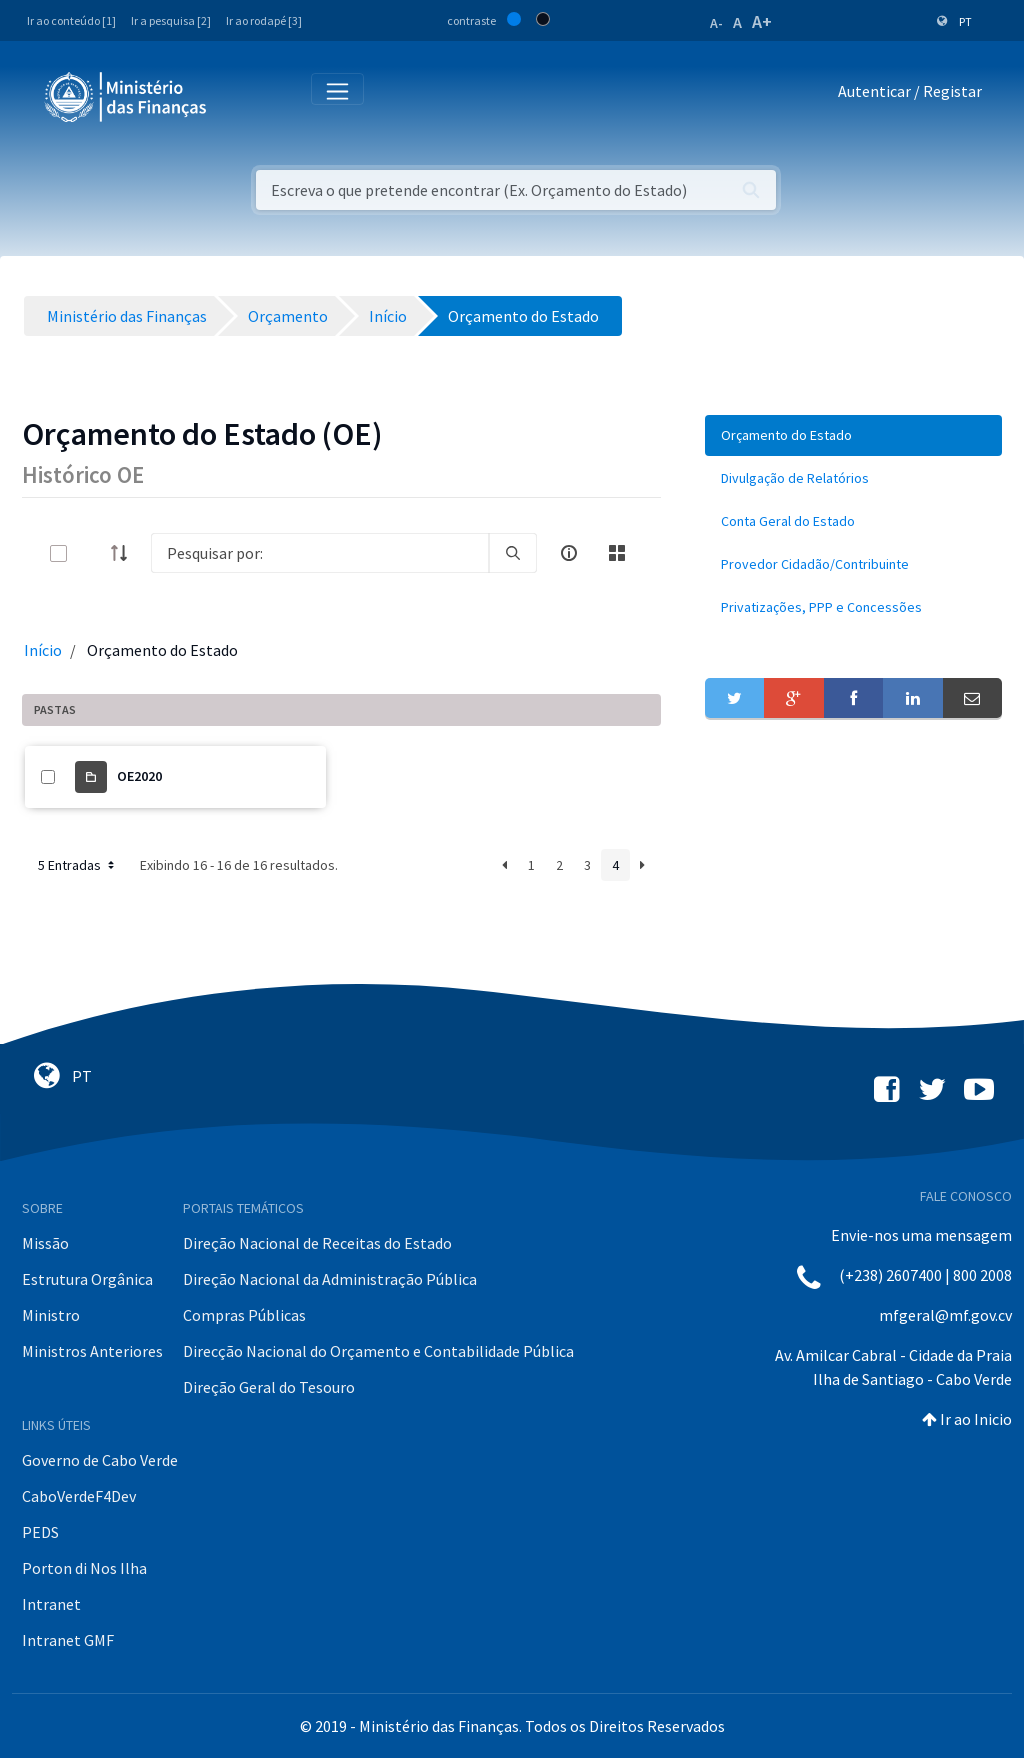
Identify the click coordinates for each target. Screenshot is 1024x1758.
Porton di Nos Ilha (84, 1568)
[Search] (320, 553)
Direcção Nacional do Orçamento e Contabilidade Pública (378, 1351)
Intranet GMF (68, 1640)
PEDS (40, 1532)
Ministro (51, 1315)
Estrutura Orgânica (87, 1279)
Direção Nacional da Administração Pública (330, 1279)
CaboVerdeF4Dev (79, 1496)
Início (43, 650)
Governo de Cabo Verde (100, 1460)
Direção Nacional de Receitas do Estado (317, 1243)
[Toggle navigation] (238, 95)
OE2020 (139, 776)
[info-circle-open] (569, 553)
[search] (513, 553)
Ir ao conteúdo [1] (71, 20)
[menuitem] (853, 435)
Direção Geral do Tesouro (269, 1387)
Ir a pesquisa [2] (171, 20)
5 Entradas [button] (78, 865)
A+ (762, 21)
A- (716, 23)
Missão (45, 1243)
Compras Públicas (244, 1315)
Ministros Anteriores (92, 1351)
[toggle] (91, 553)
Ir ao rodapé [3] (264, 20)
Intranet (51, 1604)
